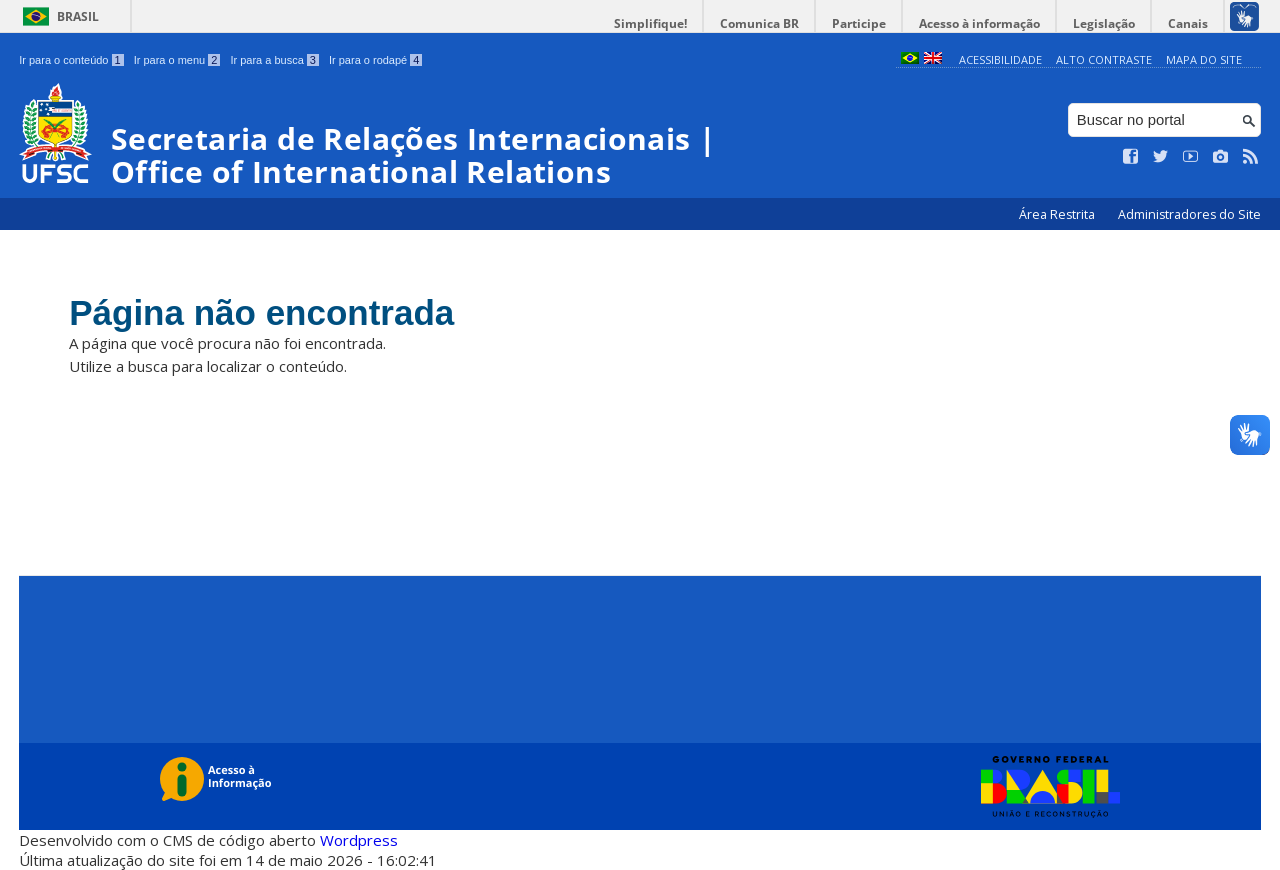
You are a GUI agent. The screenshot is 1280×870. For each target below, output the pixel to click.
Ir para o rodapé (375, 60)
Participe (859, 23)
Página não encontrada (261, 312)
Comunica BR (759, 23)
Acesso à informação (979, 23)
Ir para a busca (274, 60)
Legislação (1104, 23)
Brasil (78, 16)
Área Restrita (1058, 214)
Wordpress (359, 840)
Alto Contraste (1104, 59)
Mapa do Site (1204, 59)
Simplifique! (650, 23)
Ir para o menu (177, 60)
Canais (1188, 23)
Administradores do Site (1189, 214)
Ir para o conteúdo (71, 60)
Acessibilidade (1000, 59)
